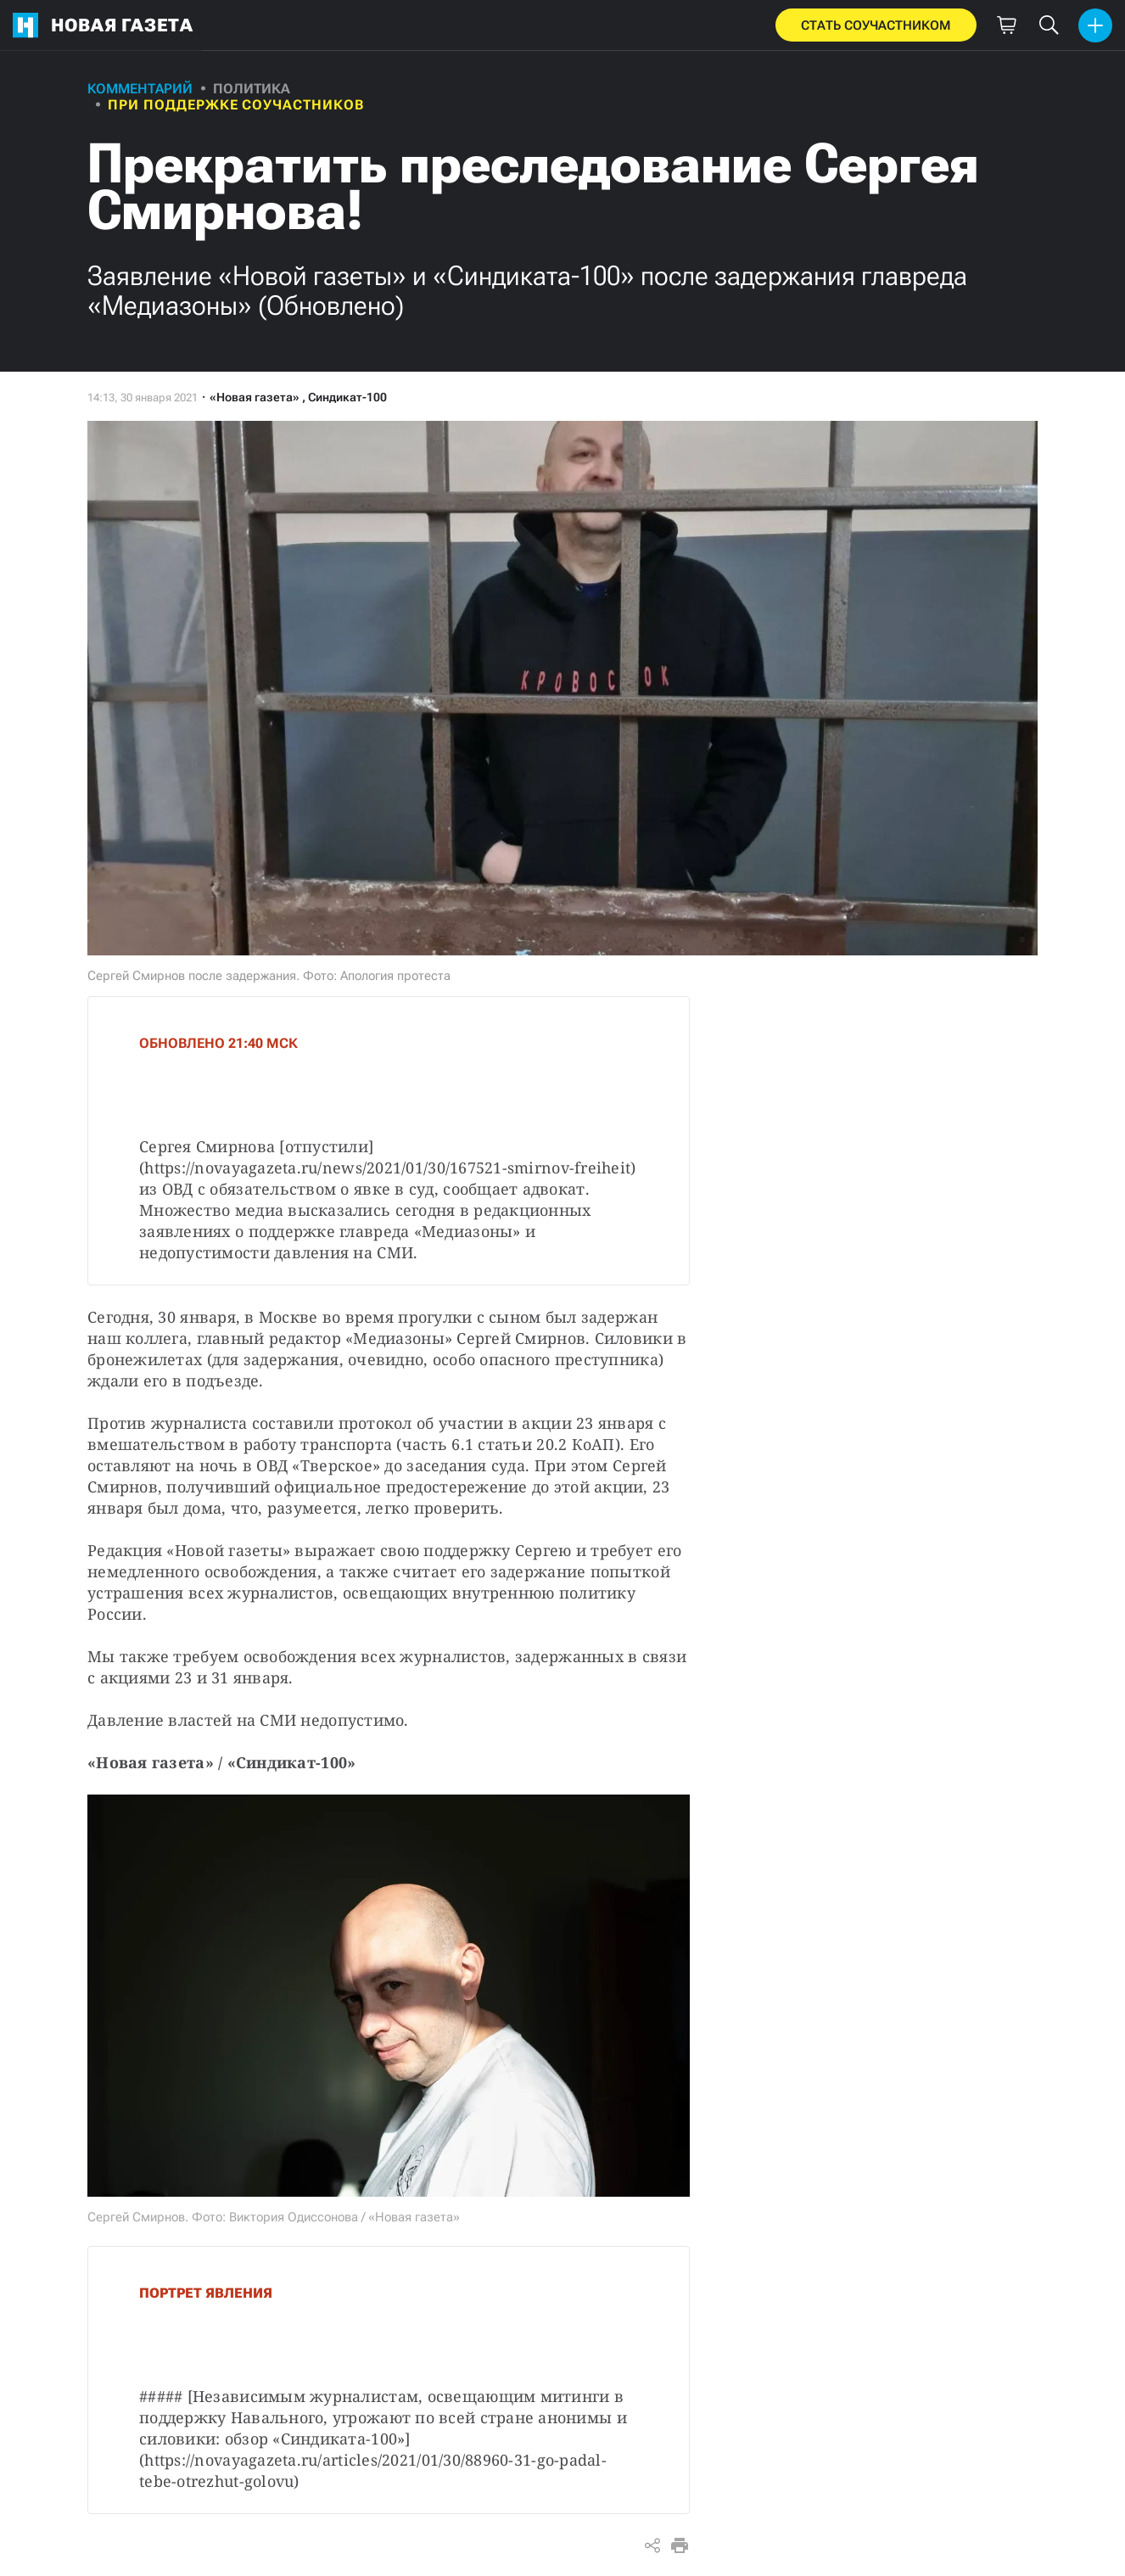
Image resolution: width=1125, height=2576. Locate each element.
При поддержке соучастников (236, 104)
